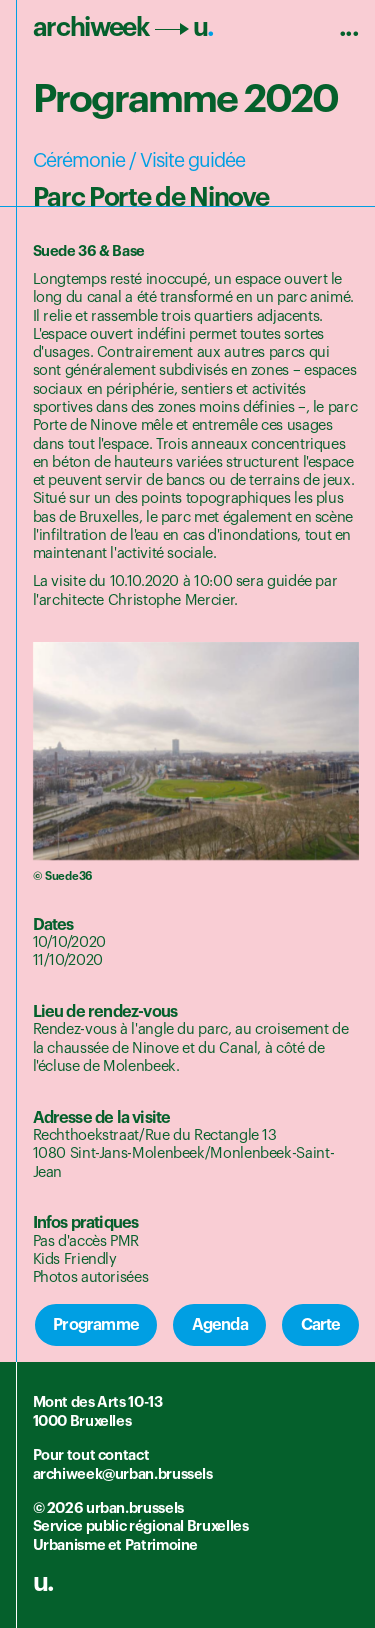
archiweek (124, 28)
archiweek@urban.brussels (123, 1474)
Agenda (220, 1325)
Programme (96, 1325)
